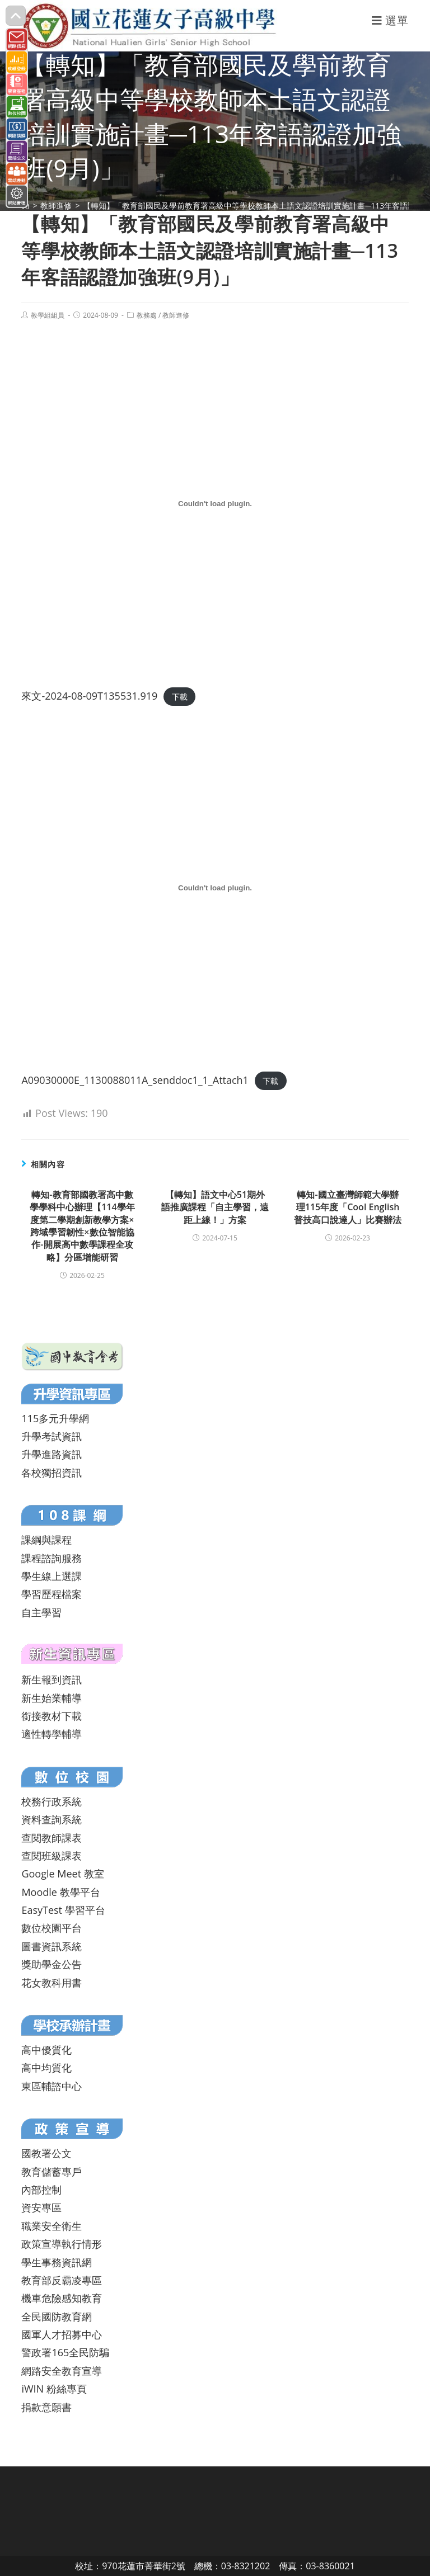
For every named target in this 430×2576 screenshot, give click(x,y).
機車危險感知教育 (61, 2298)
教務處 (147, 315)
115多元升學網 (55, 1418)
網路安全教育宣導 (61, 2370)
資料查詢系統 (51, 1819)
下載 (180, 696)
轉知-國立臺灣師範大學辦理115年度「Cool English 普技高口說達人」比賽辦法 (347, 1207)
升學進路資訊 (51, 1454)
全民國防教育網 (56, 2316)
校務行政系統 (51, 1801)
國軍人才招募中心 (61, 2334)
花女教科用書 (51, 1982)
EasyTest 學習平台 (63, 1910)
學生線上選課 (51, 1576)
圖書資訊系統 (51, 1946)
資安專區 (41, 2207)
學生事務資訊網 (56, 2262)
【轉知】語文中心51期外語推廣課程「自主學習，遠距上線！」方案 (215, 1207)
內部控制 (41, 2189)
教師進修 (175, 315)
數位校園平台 (51, 1928)
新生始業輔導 (51, 1698)
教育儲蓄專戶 (51, 2171)
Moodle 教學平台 (60, 1892)
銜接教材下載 (51, 1716)
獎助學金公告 (51, 1964)
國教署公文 (46, 2153)
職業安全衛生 (51, 2226)
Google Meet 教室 (62, 1873)
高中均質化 (46, 2067)
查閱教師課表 (51, 1837)
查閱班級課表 (51, 1855)
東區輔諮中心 (51, 2086)
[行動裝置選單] (390, 20)
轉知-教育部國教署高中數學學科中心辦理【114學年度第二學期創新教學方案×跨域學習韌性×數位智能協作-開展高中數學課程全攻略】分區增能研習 (82, 1225)
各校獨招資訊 (51, 1472)
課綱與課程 (46, 1539)
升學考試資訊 (51, 1436)
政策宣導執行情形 (61, 2244)
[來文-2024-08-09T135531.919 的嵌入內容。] (214, 504)
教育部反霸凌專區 (61, 2280)
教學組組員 (47, 315)
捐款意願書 (46, 2407)
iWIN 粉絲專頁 (53, 2388)
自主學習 (41, 1612)
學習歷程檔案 (51, 1594)
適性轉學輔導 (51, 1733)
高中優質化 (46, 2049)
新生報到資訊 (51, 1679)
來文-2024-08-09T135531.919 (89, 695)
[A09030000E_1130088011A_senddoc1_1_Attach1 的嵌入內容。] (214, 888)
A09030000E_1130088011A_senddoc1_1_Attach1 (135, 1080)
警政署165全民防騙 (65, 2352)
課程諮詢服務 (51, 1558)
